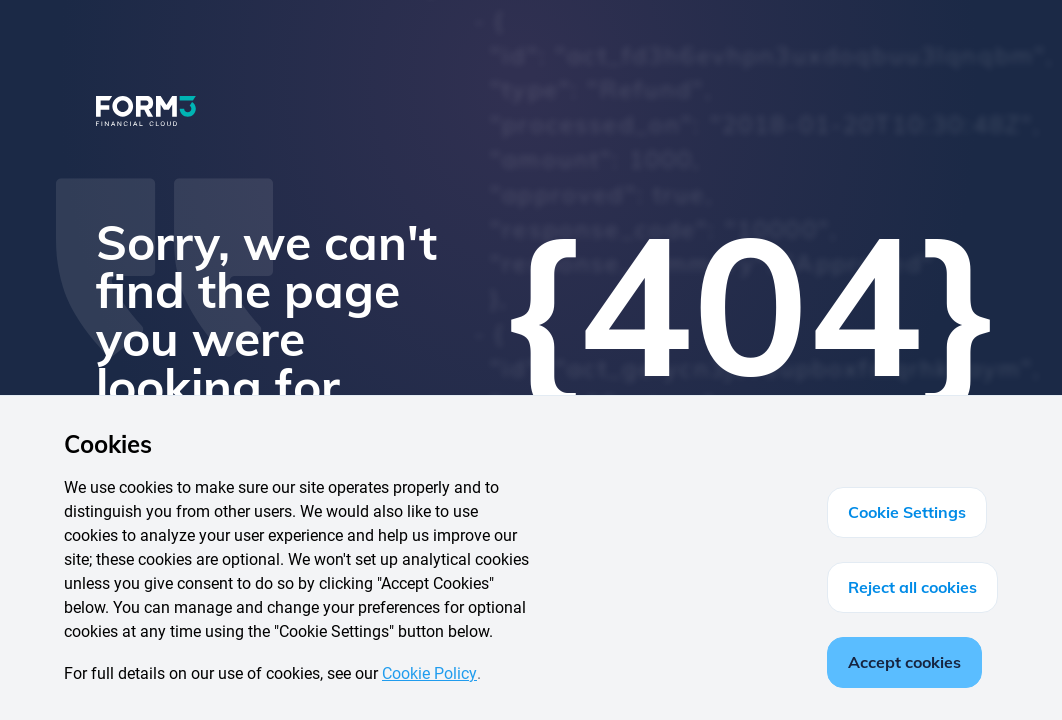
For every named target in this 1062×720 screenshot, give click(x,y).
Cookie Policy (429, 673)
